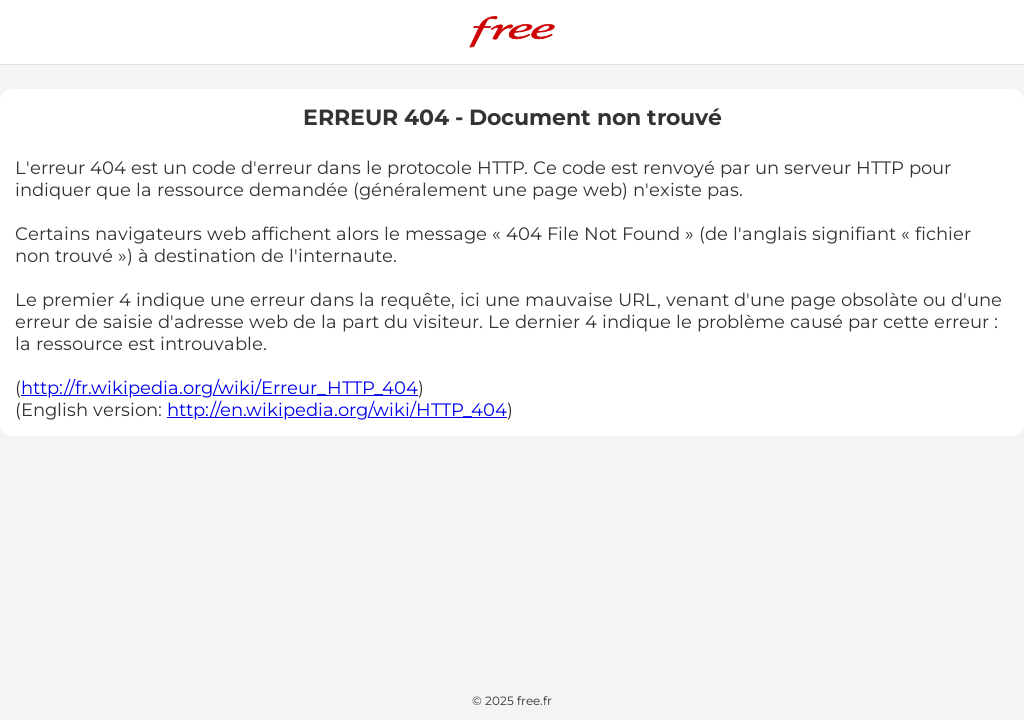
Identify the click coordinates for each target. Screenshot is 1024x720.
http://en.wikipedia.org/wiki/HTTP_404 (337, 410)
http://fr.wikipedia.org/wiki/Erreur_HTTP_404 (219, 388)
